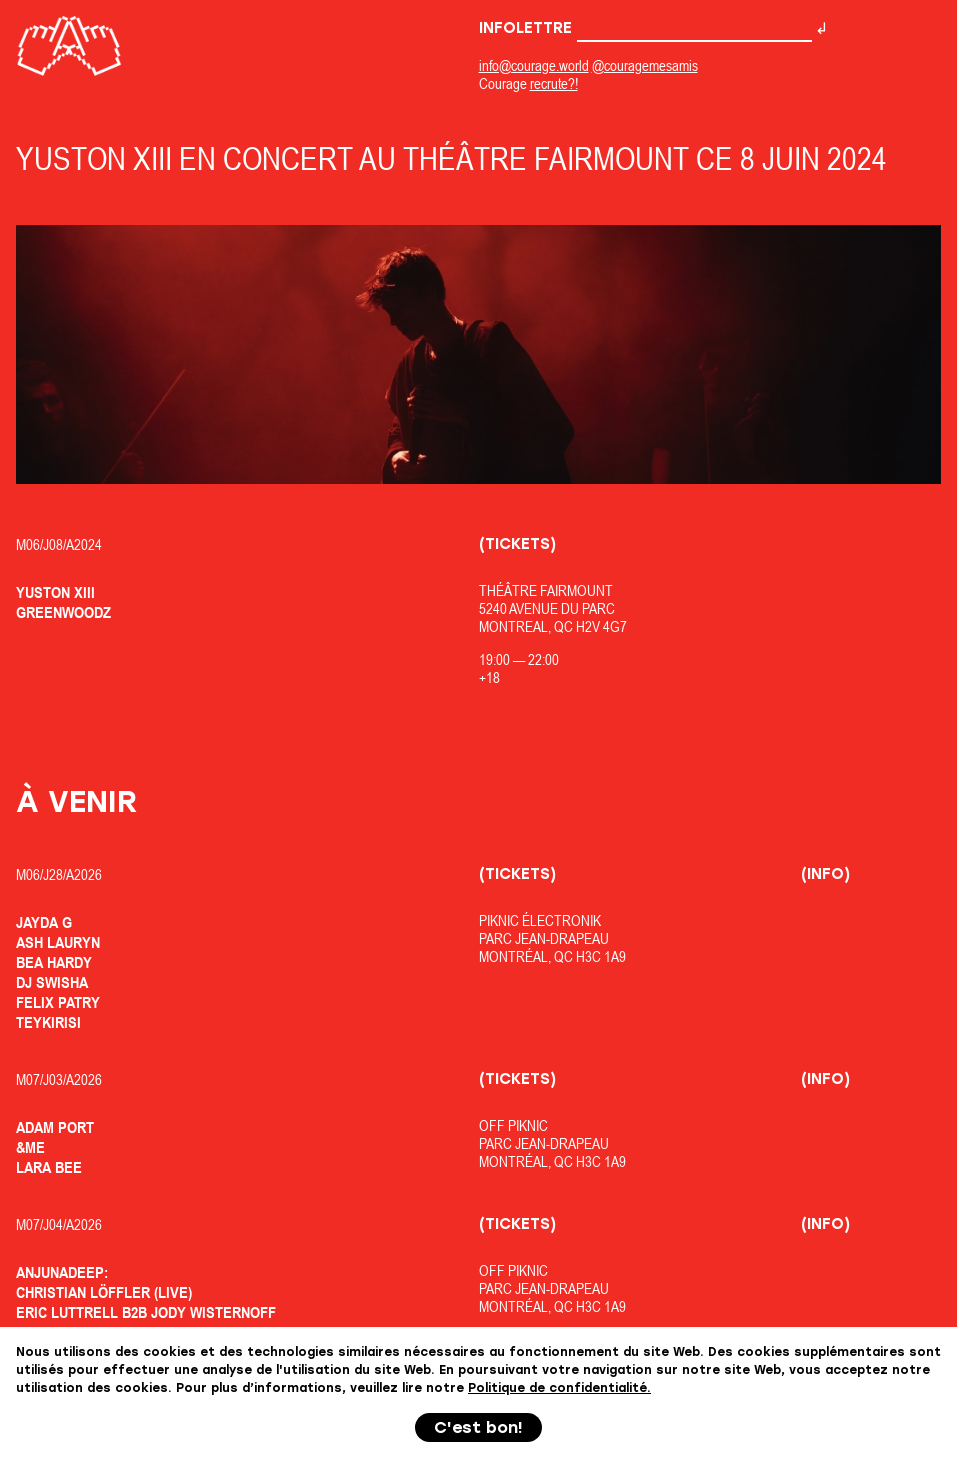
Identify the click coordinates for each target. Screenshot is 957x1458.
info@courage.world (534, 65)
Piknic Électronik (540, 920)
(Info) (825, 874)
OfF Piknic (513, 1125)
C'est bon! (478, 1427)
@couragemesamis (645, 65)
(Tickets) (517, 544)
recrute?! (554, 83)
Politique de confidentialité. (559, 1388)
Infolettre (645, 28)
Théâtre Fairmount (546, 590)
